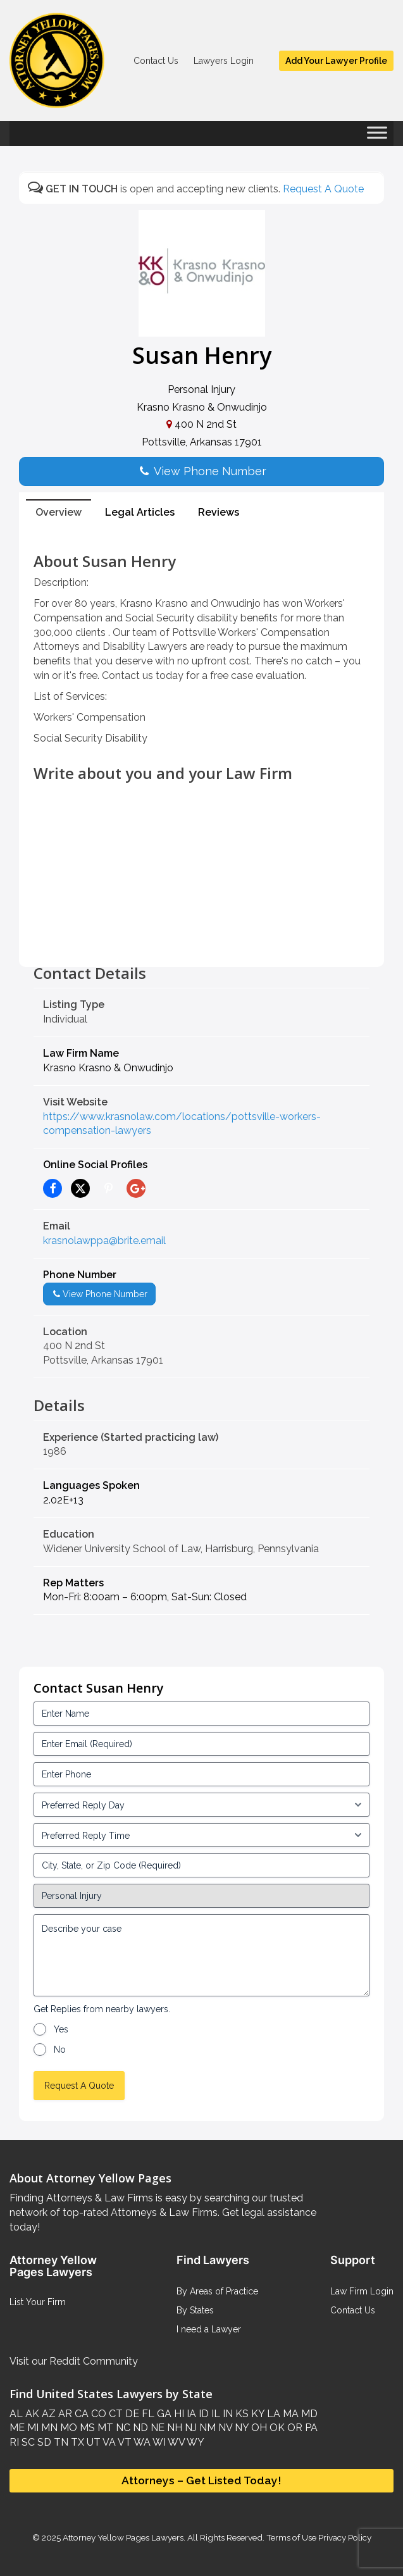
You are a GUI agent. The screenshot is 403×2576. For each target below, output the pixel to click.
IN (226, 2414)
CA (80, 2414)
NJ (189, 2428)
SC (27, 2442)
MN (48, 2428)
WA (141, 2442)
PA (310, 2428)
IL (214, 2414)
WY (194, 2442)
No (60, 2049)
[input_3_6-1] (201, 1835)
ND (139, 2428)
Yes (61, 2029)
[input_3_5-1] (201, 1805)
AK (31, 2414)
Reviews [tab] (218, 512)
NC (121, 2428)
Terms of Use (291, 2537)
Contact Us (155, 61)
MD (308, 2414)
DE (131, 2414)
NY (240, 2428)
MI (32, 2428)
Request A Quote (323, 189)
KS (241, 2414)
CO (97, 2414)
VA (108, 2442)
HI (177, 2414)
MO (67, 2428)
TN (59, 2442)
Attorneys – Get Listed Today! (201, 2480)
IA (190, 2414)
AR (64, 2414)
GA (162, 2414)
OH (258, 2428)
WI (158, 2442)
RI (14, 2442)
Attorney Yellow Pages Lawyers (123, 2537)
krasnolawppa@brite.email (104, 1241)
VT (124, 2442)
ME (17, 2428)
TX (76, 2442)
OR (293, 2428)
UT (92, 2442)
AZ (47, 2414)
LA (272, 2414)
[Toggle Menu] (377, 137)
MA (289, 2414)
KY (256, 2414)
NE (156, 2428)
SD (43, 2442)
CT (114, 2414)
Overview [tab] (58, 512)
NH (173, 2428)
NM (206, 2428)
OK (276, 2428)
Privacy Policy (343, 2537)
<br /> (201, 936)
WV (175, 2442)
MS (86, 2428)
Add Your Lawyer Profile (336, 61)
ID (202, 2414)
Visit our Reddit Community (73, 2361)
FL (146, 2414)
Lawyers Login (224, 61)
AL (16, 2414)
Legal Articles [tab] (140, 512)
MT (104, 2428)
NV (224, 2428)
